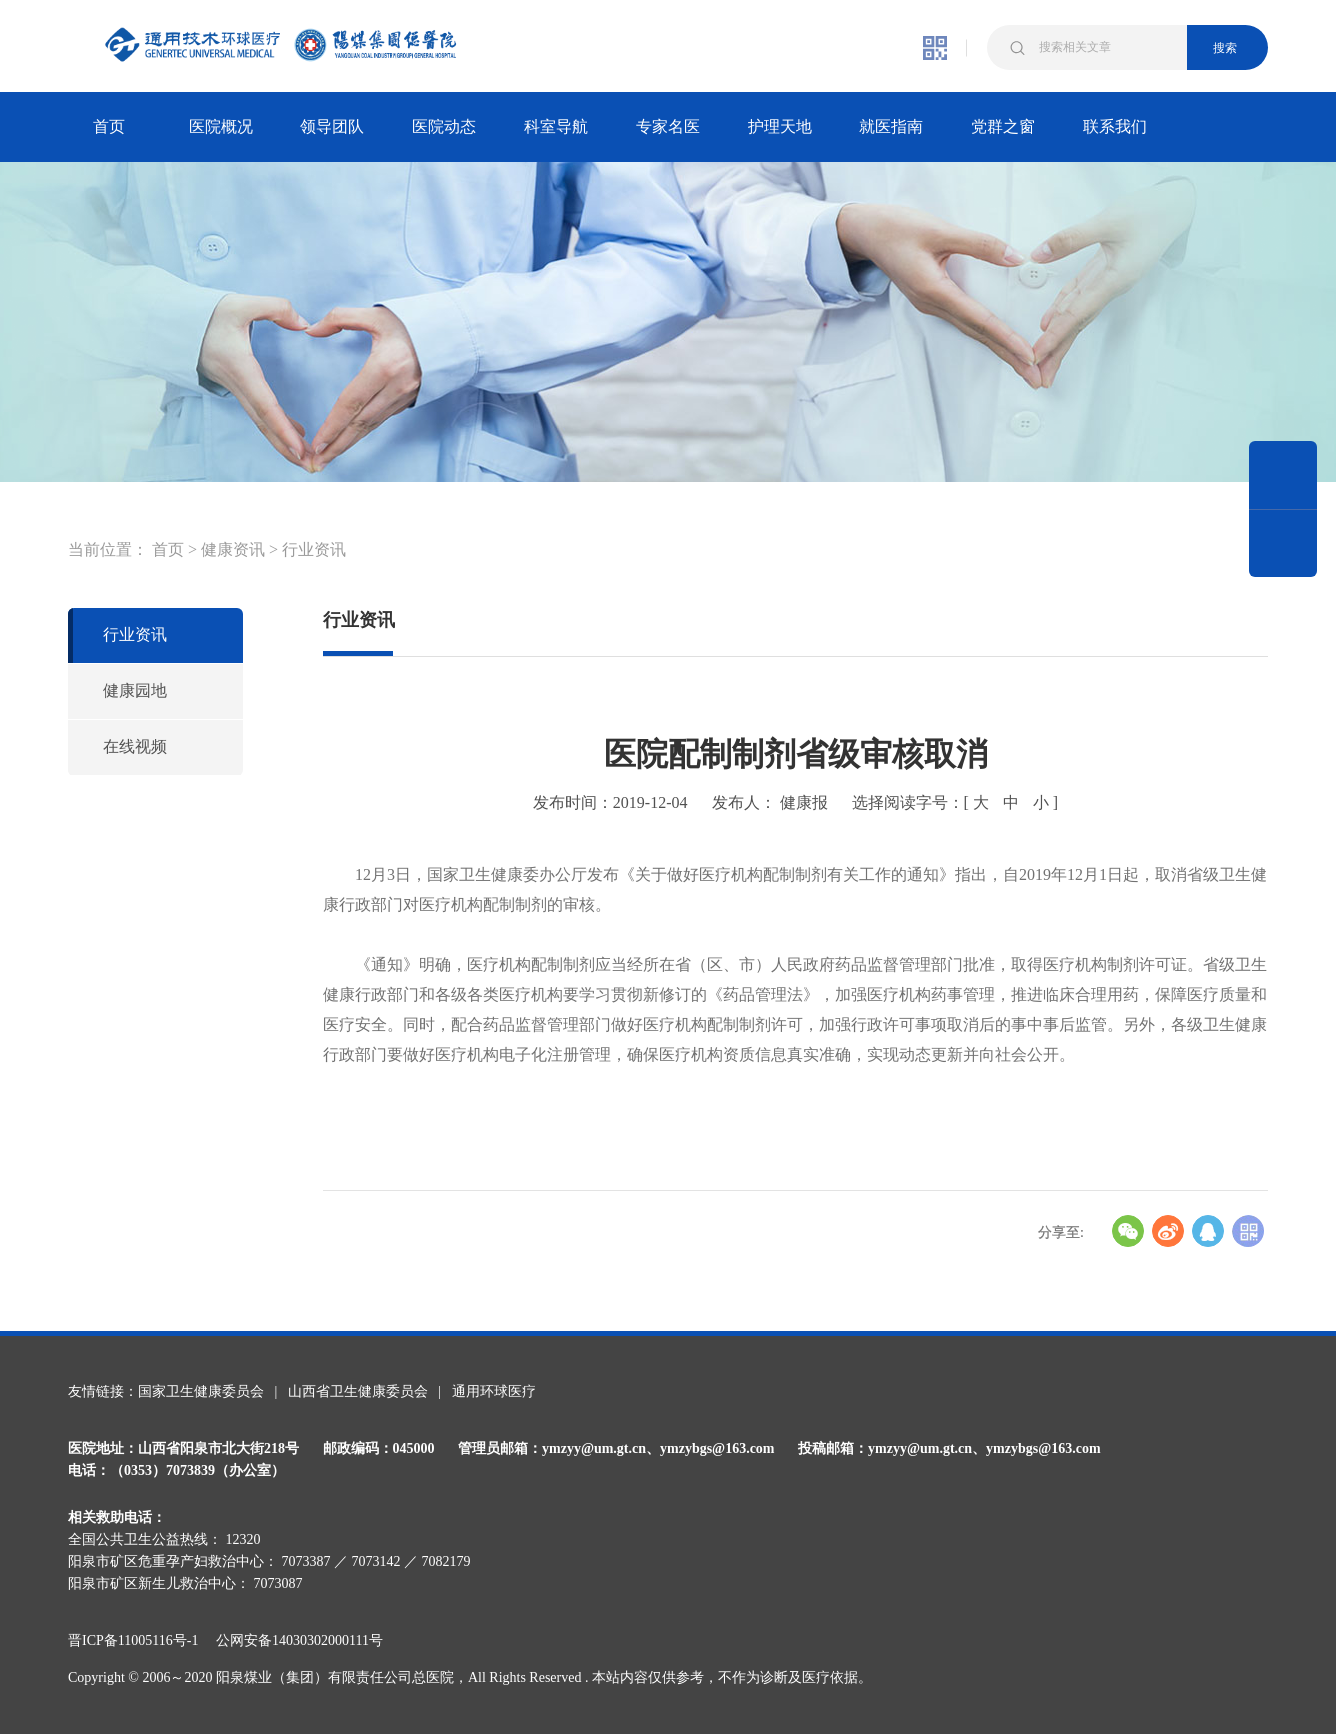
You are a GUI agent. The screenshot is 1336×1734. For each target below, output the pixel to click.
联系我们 (1115, 126)
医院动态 (444, 126)
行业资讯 (314, 549)
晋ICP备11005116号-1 (140, 1640)
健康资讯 (233, 549)
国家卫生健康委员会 (201, 1391)
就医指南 (891, 126)
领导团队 (332, 126)
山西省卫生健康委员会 (358, 1391)
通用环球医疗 (494, 1391)
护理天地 (780, 126)
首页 (109, 126)
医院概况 (221, 126)
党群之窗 (1003, 126)
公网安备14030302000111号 (299, 1640)
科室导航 (556, 126)
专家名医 (668, 126)
